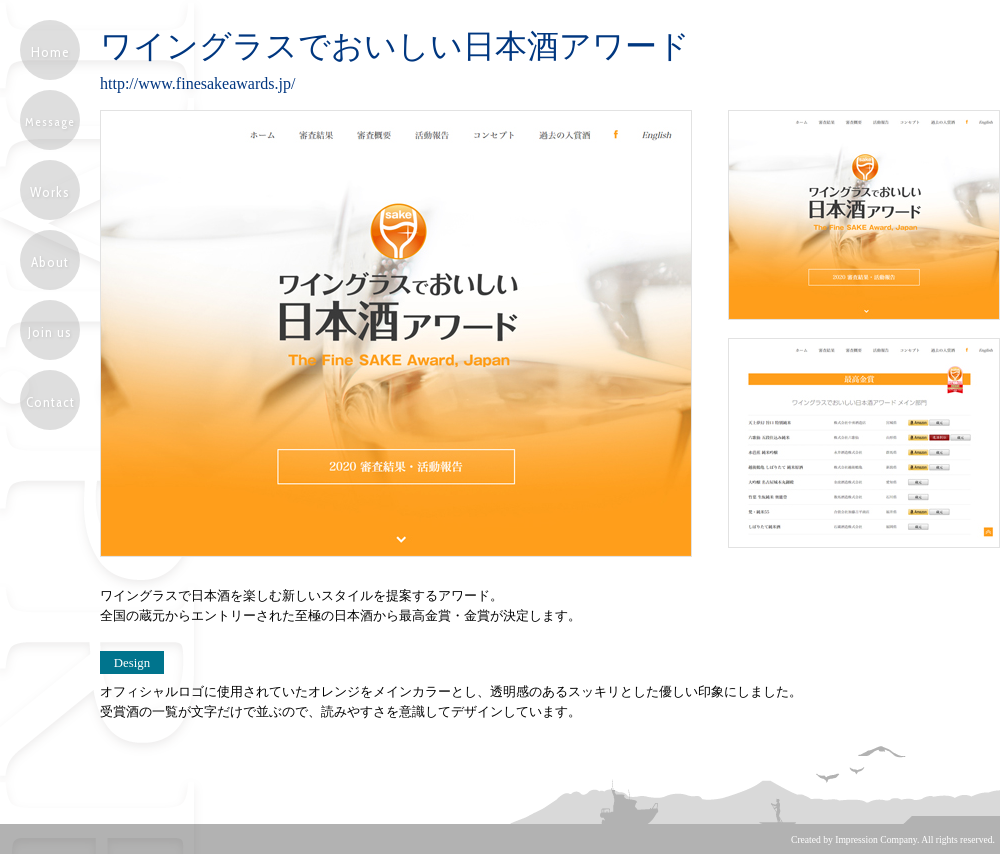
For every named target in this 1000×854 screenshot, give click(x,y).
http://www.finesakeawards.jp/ (197, 83)
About (50, 262)
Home (50, 52)
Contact (50, 402)
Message (50, 121)
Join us (50, 332)
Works (50, 192)
